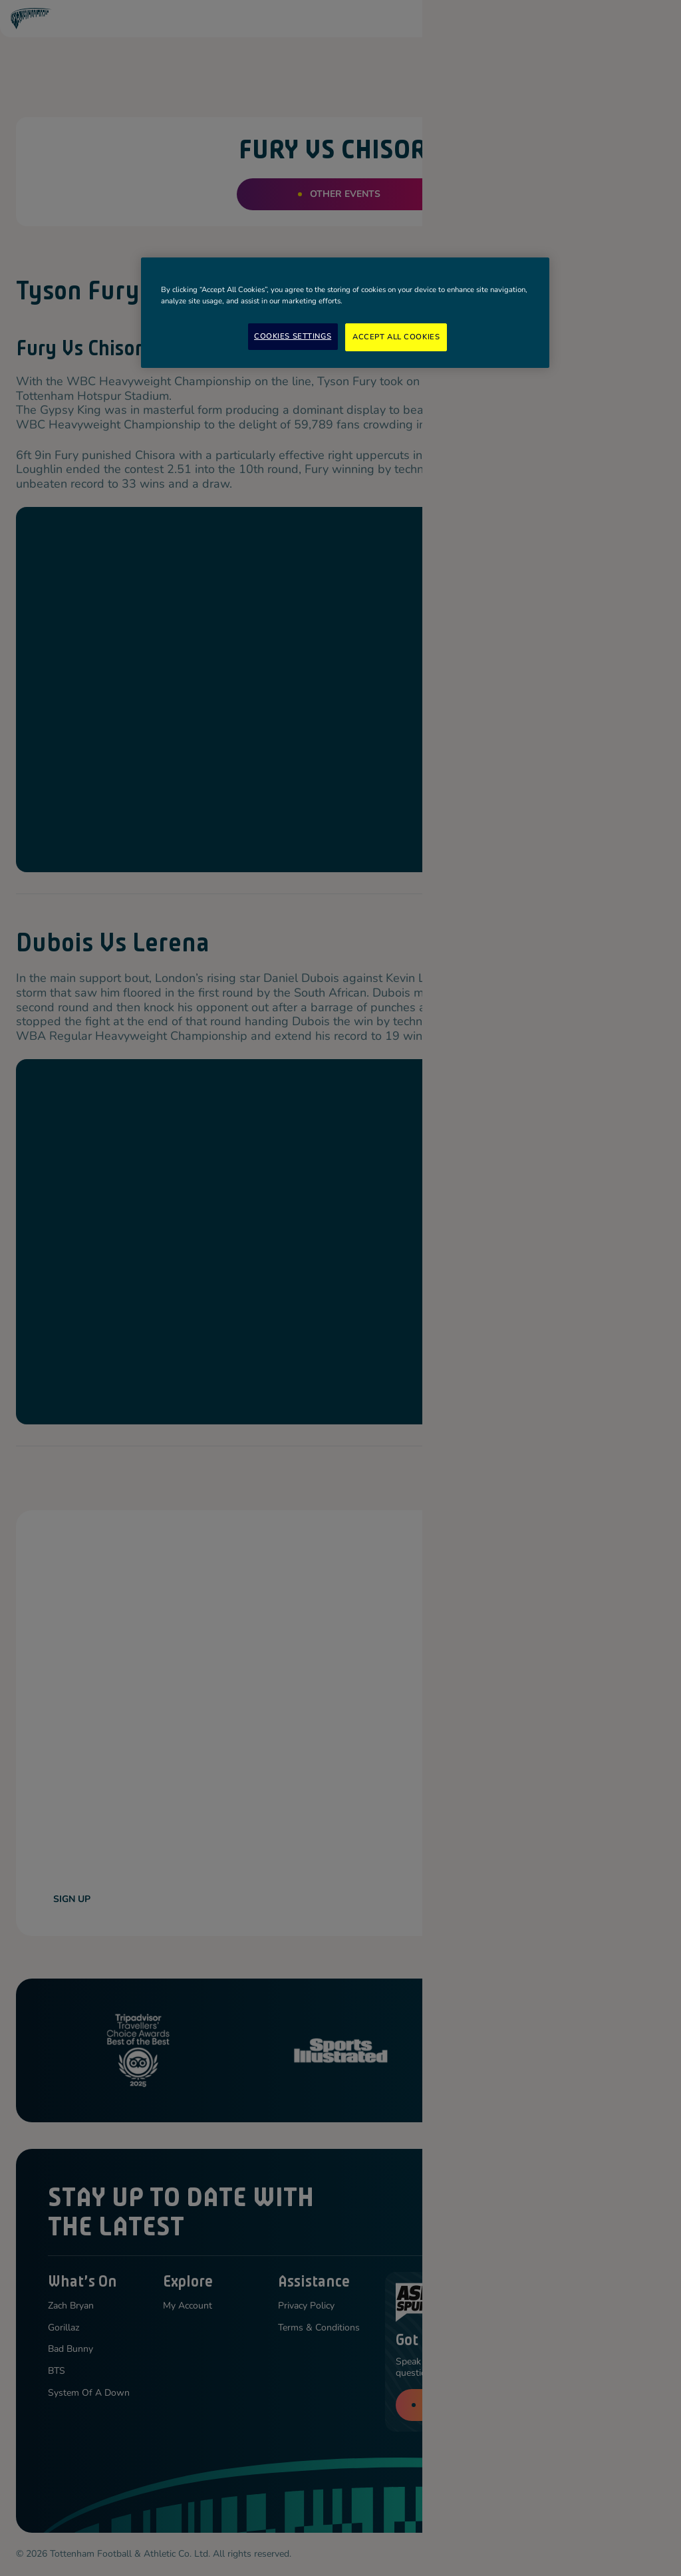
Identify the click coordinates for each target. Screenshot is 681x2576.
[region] (345, 312)
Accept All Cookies (396, 336)
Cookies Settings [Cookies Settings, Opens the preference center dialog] (292, 336)
